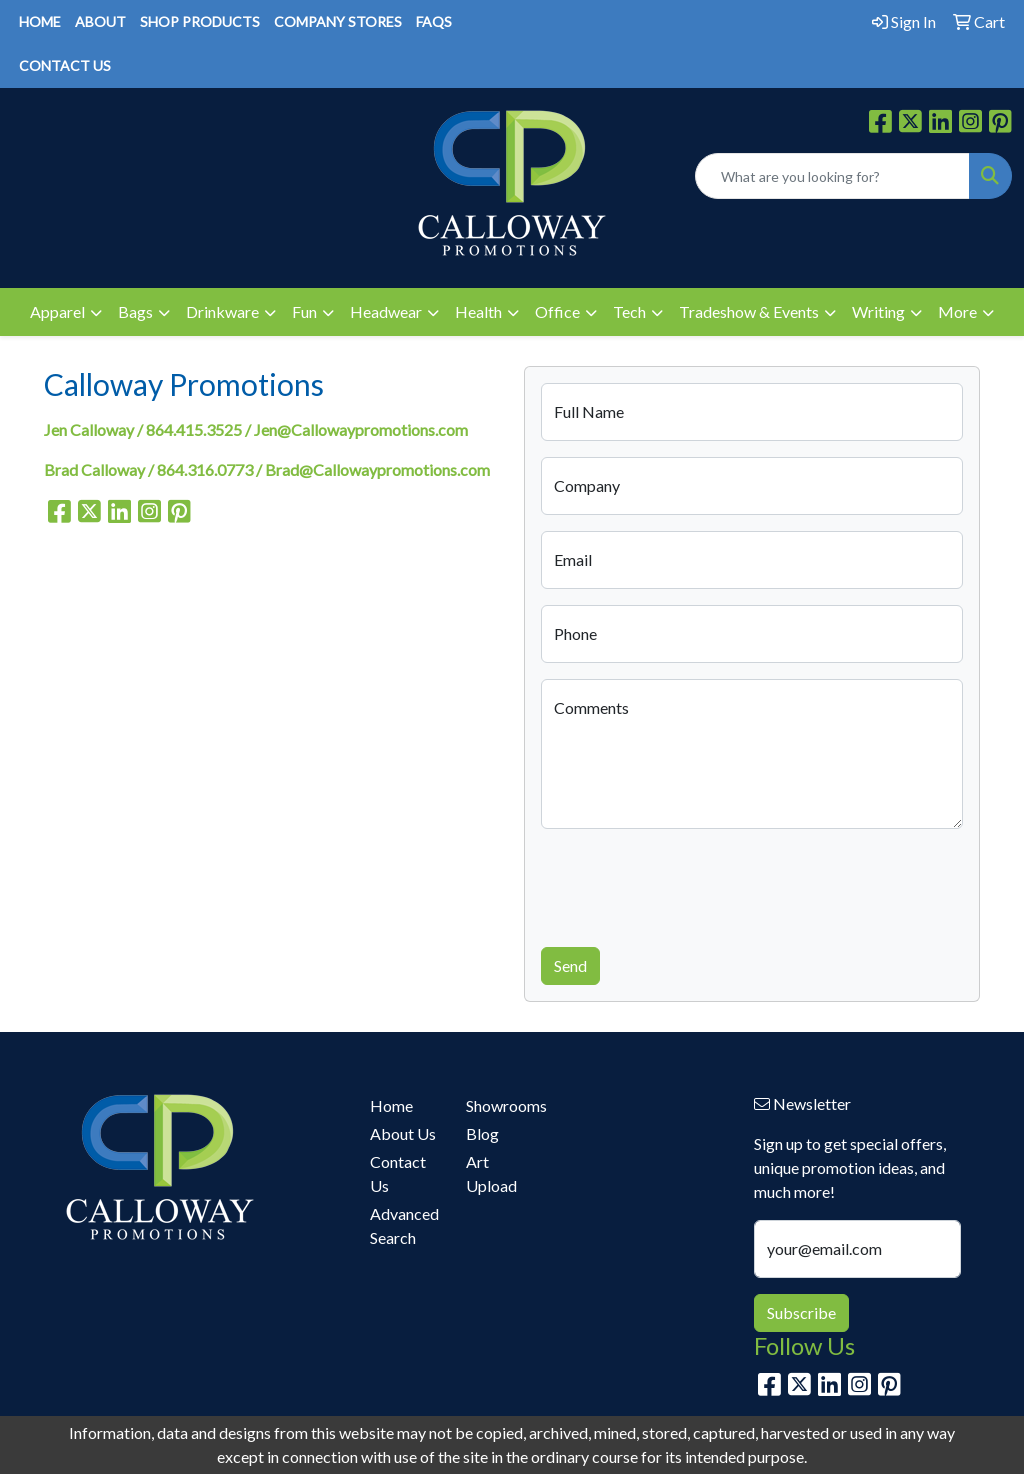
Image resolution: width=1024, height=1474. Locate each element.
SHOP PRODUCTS (200, 21)
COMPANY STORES (338, 21)
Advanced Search (404, 1225)
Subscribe (801, 1312)
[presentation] (693, 884)
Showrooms (502, 1105)
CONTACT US (65, 65)
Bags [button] (135, 311)
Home (391, 1105)
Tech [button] (629, 311)
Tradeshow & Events (749, 311)
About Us (403, 1133)
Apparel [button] (57, 311)
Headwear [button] (386, 311)
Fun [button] (304, 311)
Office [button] (557, 311)
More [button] (957, 311)
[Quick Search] (832, 176)
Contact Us (398, 1173)
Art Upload (491, 1173)
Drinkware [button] (222, 311)
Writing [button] (878, 311)
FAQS (434, 21)
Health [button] (478, 311)
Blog (482, 1133)
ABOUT (100, 21)
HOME (40, 21)
